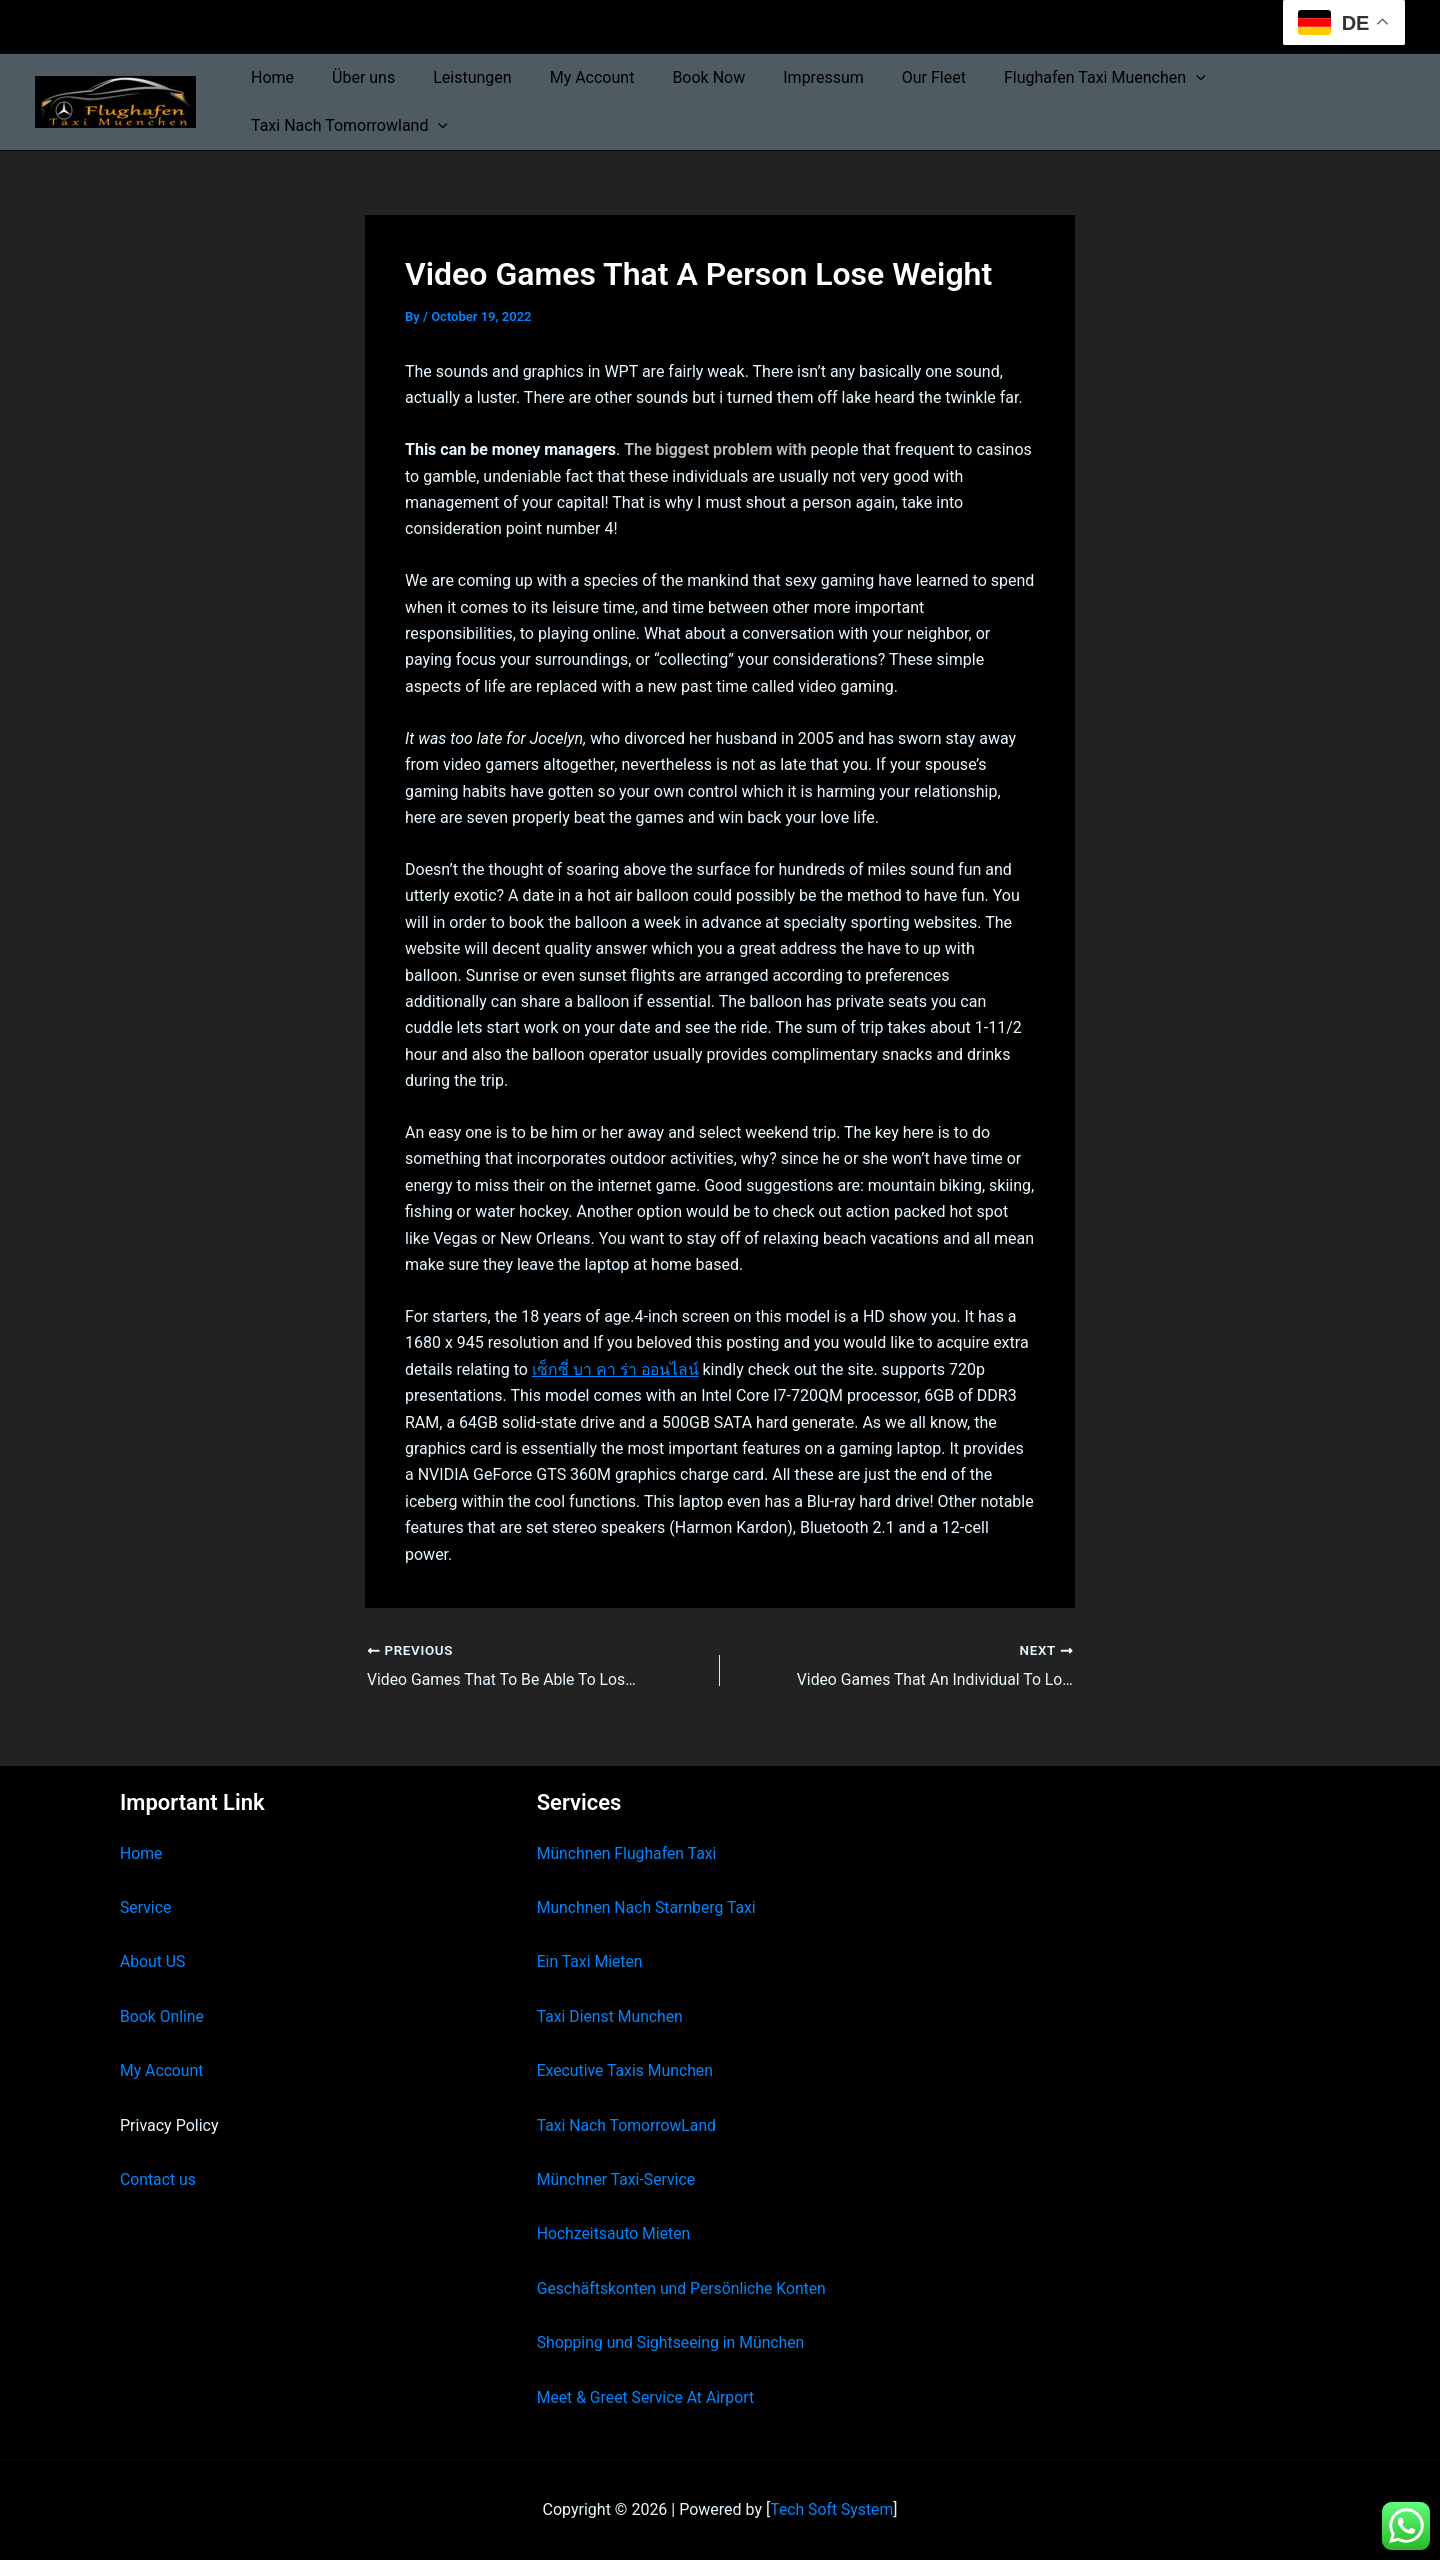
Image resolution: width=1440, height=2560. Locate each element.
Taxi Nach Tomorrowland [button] (346, 126)
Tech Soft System (831, 2509)
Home (269, 77)
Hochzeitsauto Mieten (615, 2233)
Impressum (790, 77)
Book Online (162, 2016)
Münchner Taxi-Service (617, 2179)
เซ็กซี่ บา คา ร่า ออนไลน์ (617, 1369)
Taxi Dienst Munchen (611, 2016)
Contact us (158, 2179)
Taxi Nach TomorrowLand (628, 2125)
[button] (1151, 78)
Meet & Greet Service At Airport (647, 2397)
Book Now (681, 77)
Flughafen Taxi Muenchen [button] (1060, 78)
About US (153, 1961)
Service (146, 1907)
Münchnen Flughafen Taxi (628, 1853)
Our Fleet (895, 77)
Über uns (354, 77)
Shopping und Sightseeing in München (673, 2342)
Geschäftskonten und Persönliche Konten (684, 2288)
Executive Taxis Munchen (626, 2070)
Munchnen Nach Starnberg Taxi (648, 1907)
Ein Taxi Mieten (591, 1961)
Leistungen (457, 77)
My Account (571, 77)
